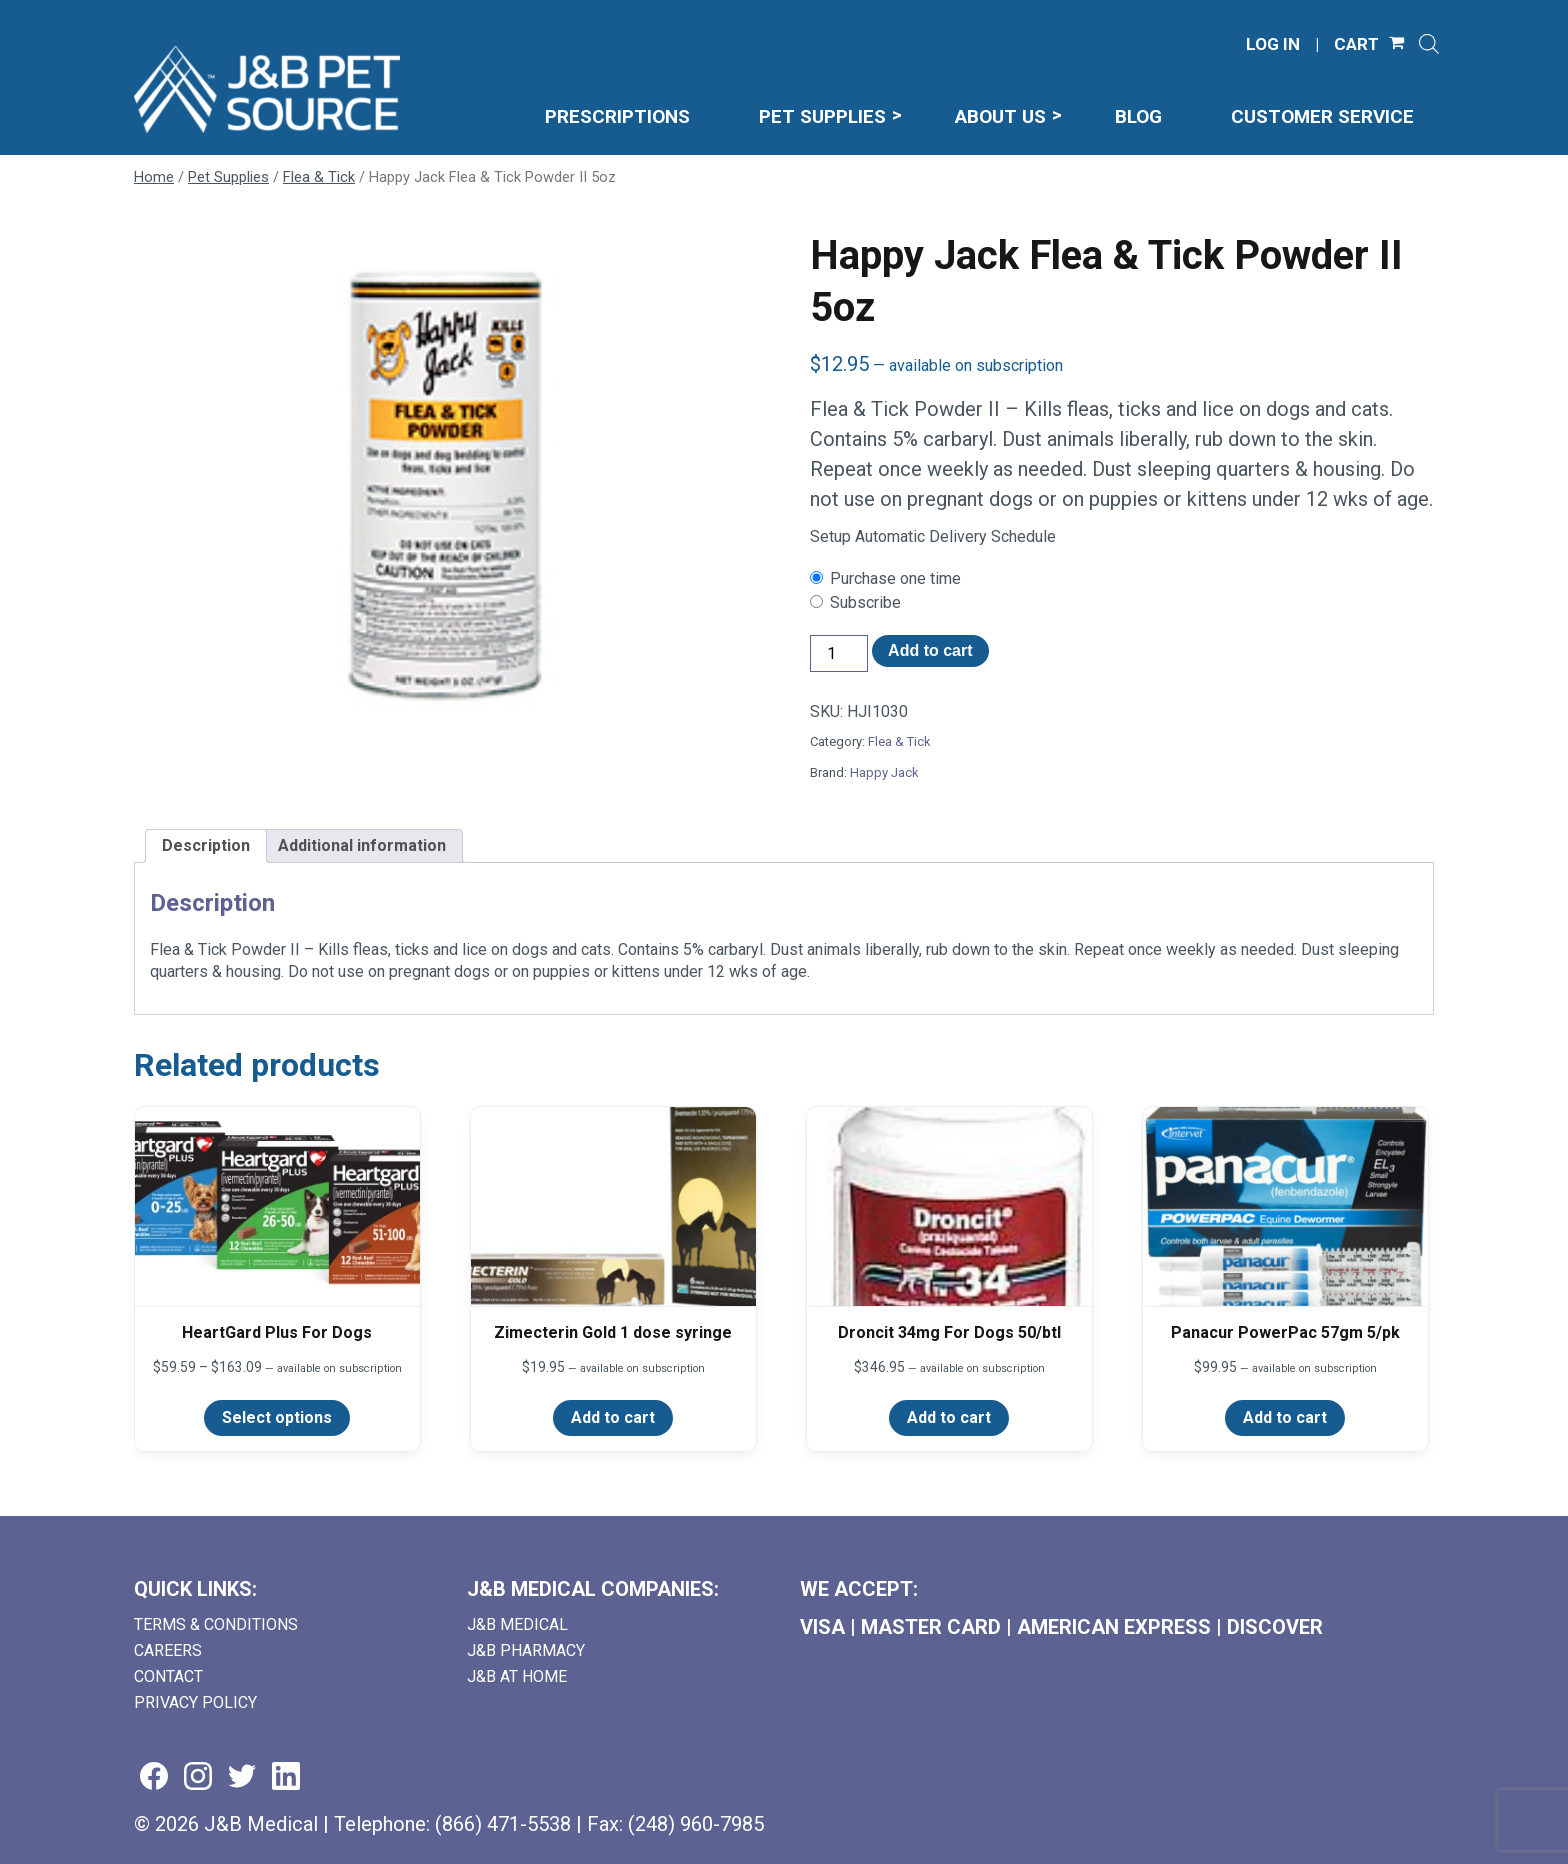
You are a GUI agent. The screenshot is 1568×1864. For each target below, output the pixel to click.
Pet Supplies (228, 177)
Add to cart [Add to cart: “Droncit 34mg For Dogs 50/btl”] (949, 1417)
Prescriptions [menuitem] (617, 116)
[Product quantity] (839, 653)
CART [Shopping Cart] (1356, 44)
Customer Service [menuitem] (1322, 116)
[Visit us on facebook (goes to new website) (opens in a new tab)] (154, 1777)
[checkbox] (1122, 579)
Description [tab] (206, 845)
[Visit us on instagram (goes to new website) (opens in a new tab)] (198, 1777)
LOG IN (1273, 44)
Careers (168, 1650)
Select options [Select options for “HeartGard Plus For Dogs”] (277, 1417)
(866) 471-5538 (503, 1824)
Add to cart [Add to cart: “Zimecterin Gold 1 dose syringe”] (613, 1417)
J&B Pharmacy (526, 1650)
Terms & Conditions (216, 1624)
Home (154, 177)
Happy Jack (884, 772)
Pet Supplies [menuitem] (822, 116)
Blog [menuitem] (1138, 116)
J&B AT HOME (517, 1676)
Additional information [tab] (362, 845)
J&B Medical (517, 1624)
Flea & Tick (319, 177)
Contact (168, 1676)
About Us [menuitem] (1000, 116)
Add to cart (930, 650)
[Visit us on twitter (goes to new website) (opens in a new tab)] (242, 1777)
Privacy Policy (195, 1702)
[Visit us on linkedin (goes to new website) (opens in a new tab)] (286, 1777)
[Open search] (1429, 44)
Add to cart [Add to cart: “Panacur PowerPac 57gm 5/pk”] (1285, 1417)
